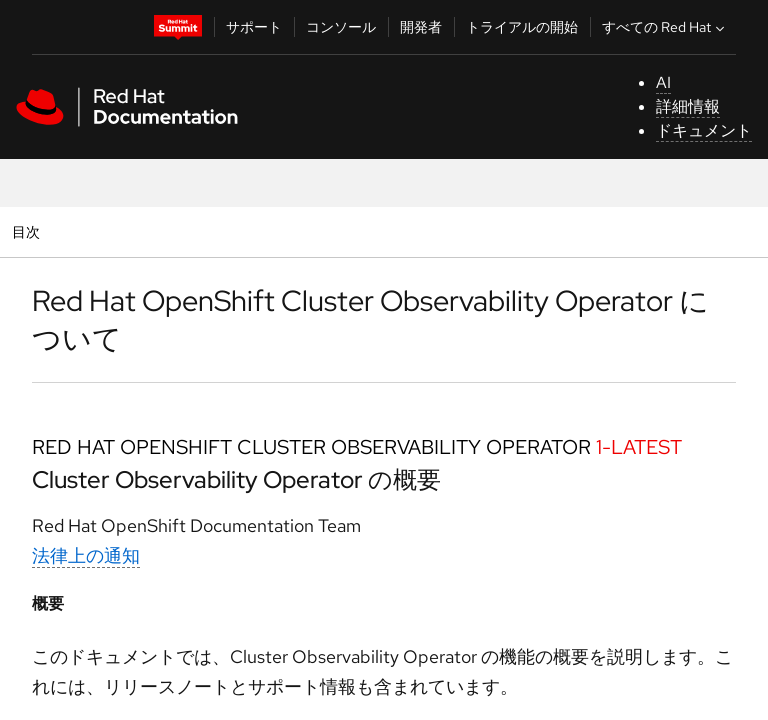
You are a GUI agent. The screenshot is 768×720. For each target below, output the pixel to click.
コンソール (341, 27)
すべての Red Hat (665, 27)
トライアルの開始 (522, 27)
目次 (28, 231)
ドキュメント (704, 130)
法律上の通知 (86, 555)
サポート (254, 27)
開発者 (421, 27)
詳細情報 (688, 106)
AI (663, 82)
